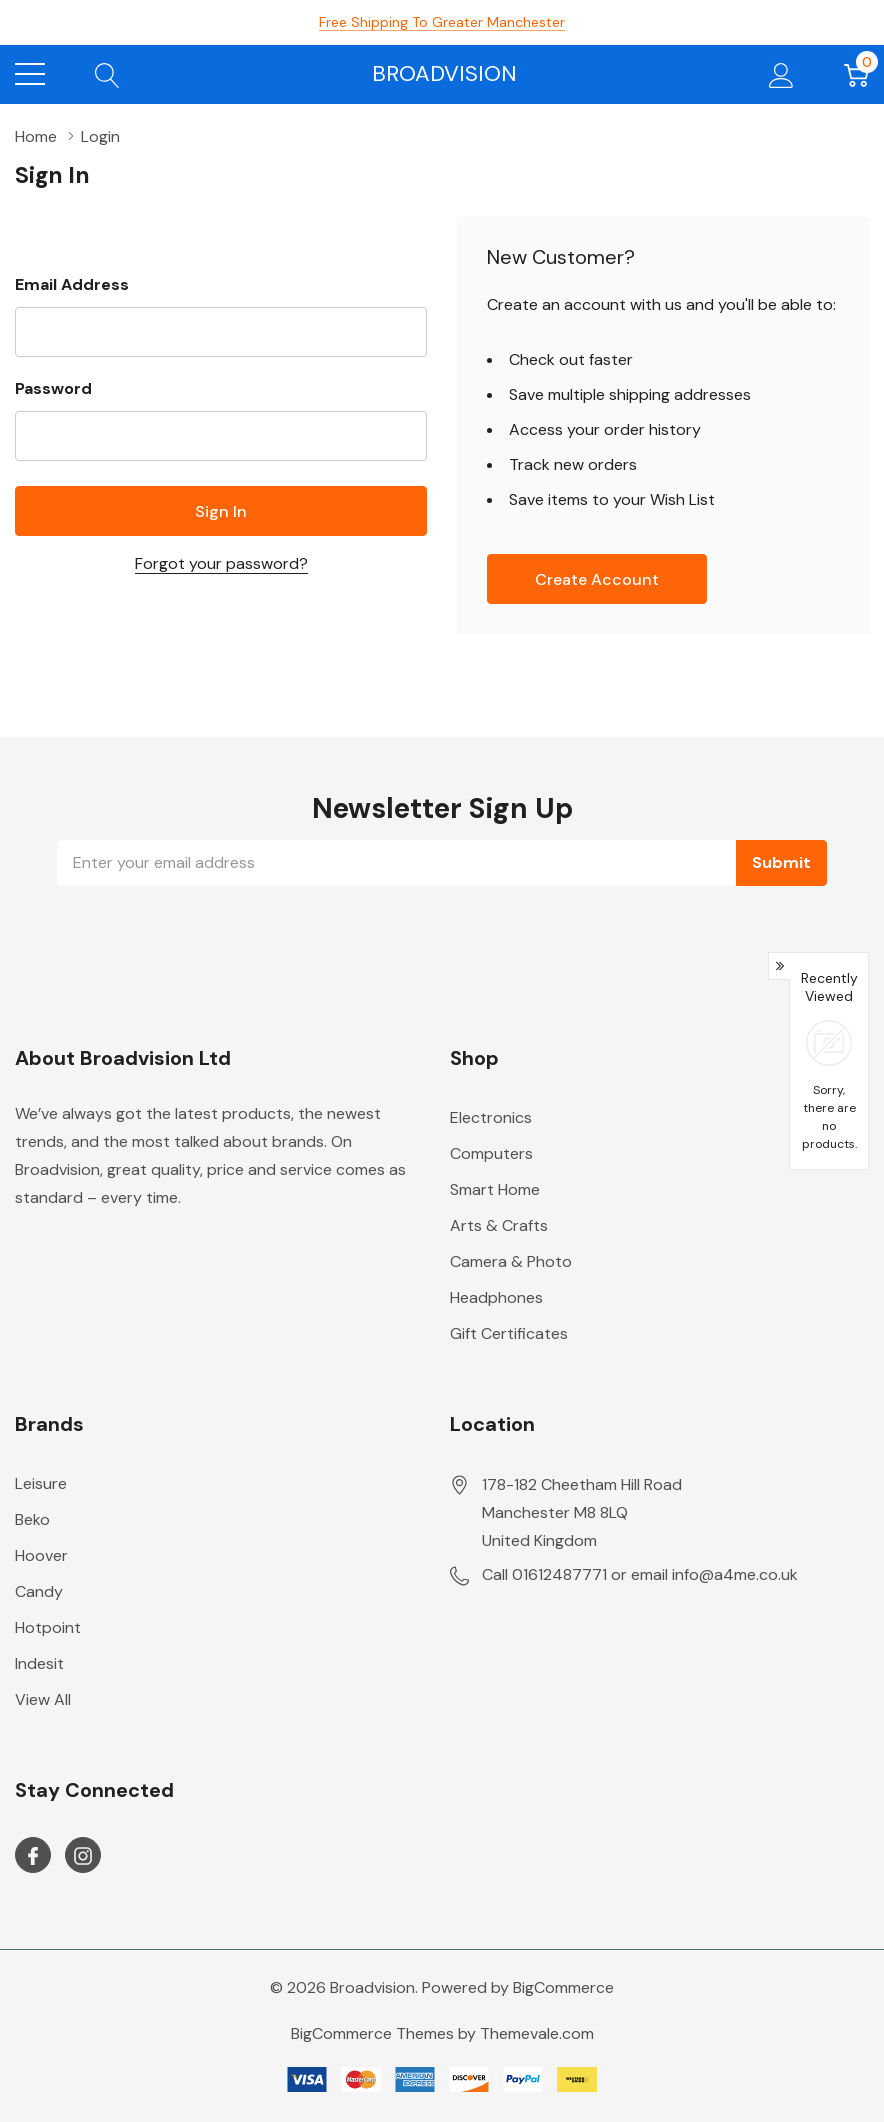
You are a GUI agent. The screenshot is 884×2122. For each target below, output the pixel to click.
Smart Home (495, 1189)
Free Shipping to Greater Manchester (442, 22)
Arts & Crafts (499, 1225)
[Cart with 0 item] (856, 74)
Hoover (41, 1555)
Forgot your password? (221, 563)
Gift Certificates (509, 1333)
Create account (597, 579)
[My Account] (781, 74)
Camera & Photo (511, 1261)
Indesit (39, 1663)
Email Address (72, 284)
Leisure (41, 1483)
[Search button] (107, 74)
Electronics (491, 1117)
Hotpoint (48, 1627)
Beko (32, 1519)
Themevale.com (537, 2033)
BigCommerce (563, 1987)
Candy (39, 1591)
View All (43, 1699)
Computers (491, 1153)
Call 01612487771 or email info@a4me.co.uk (640, 1574)
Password (53, 388)
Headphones (496, 1297)
